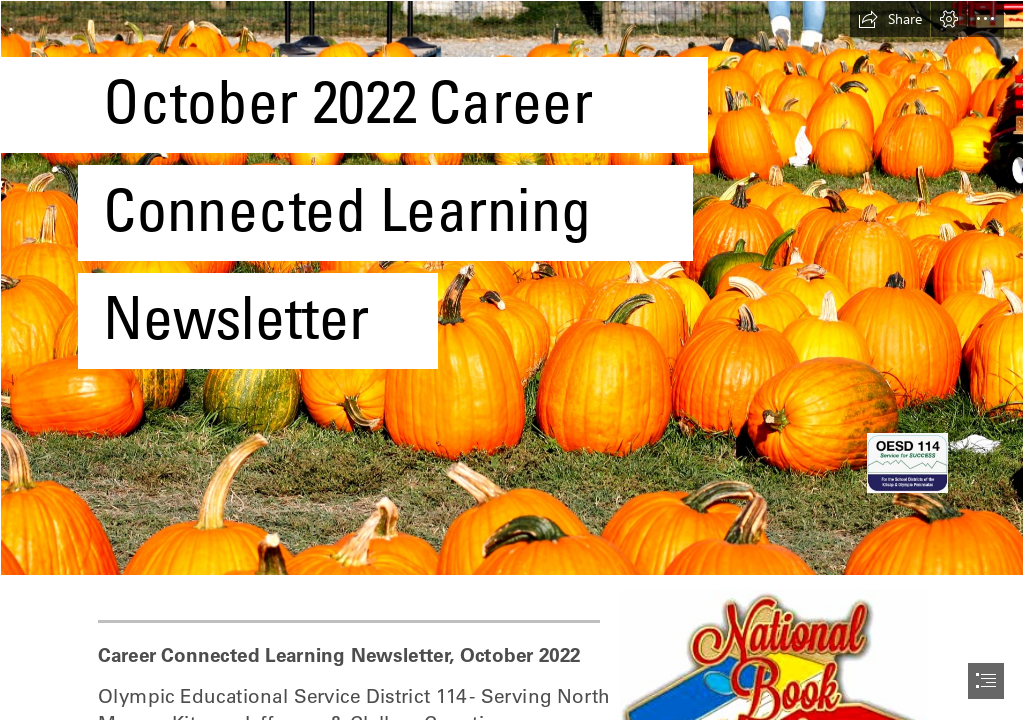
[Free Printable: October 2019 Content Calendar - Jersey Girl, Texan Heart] (512, 288)
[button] (890, 19)
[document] (512, 360)
